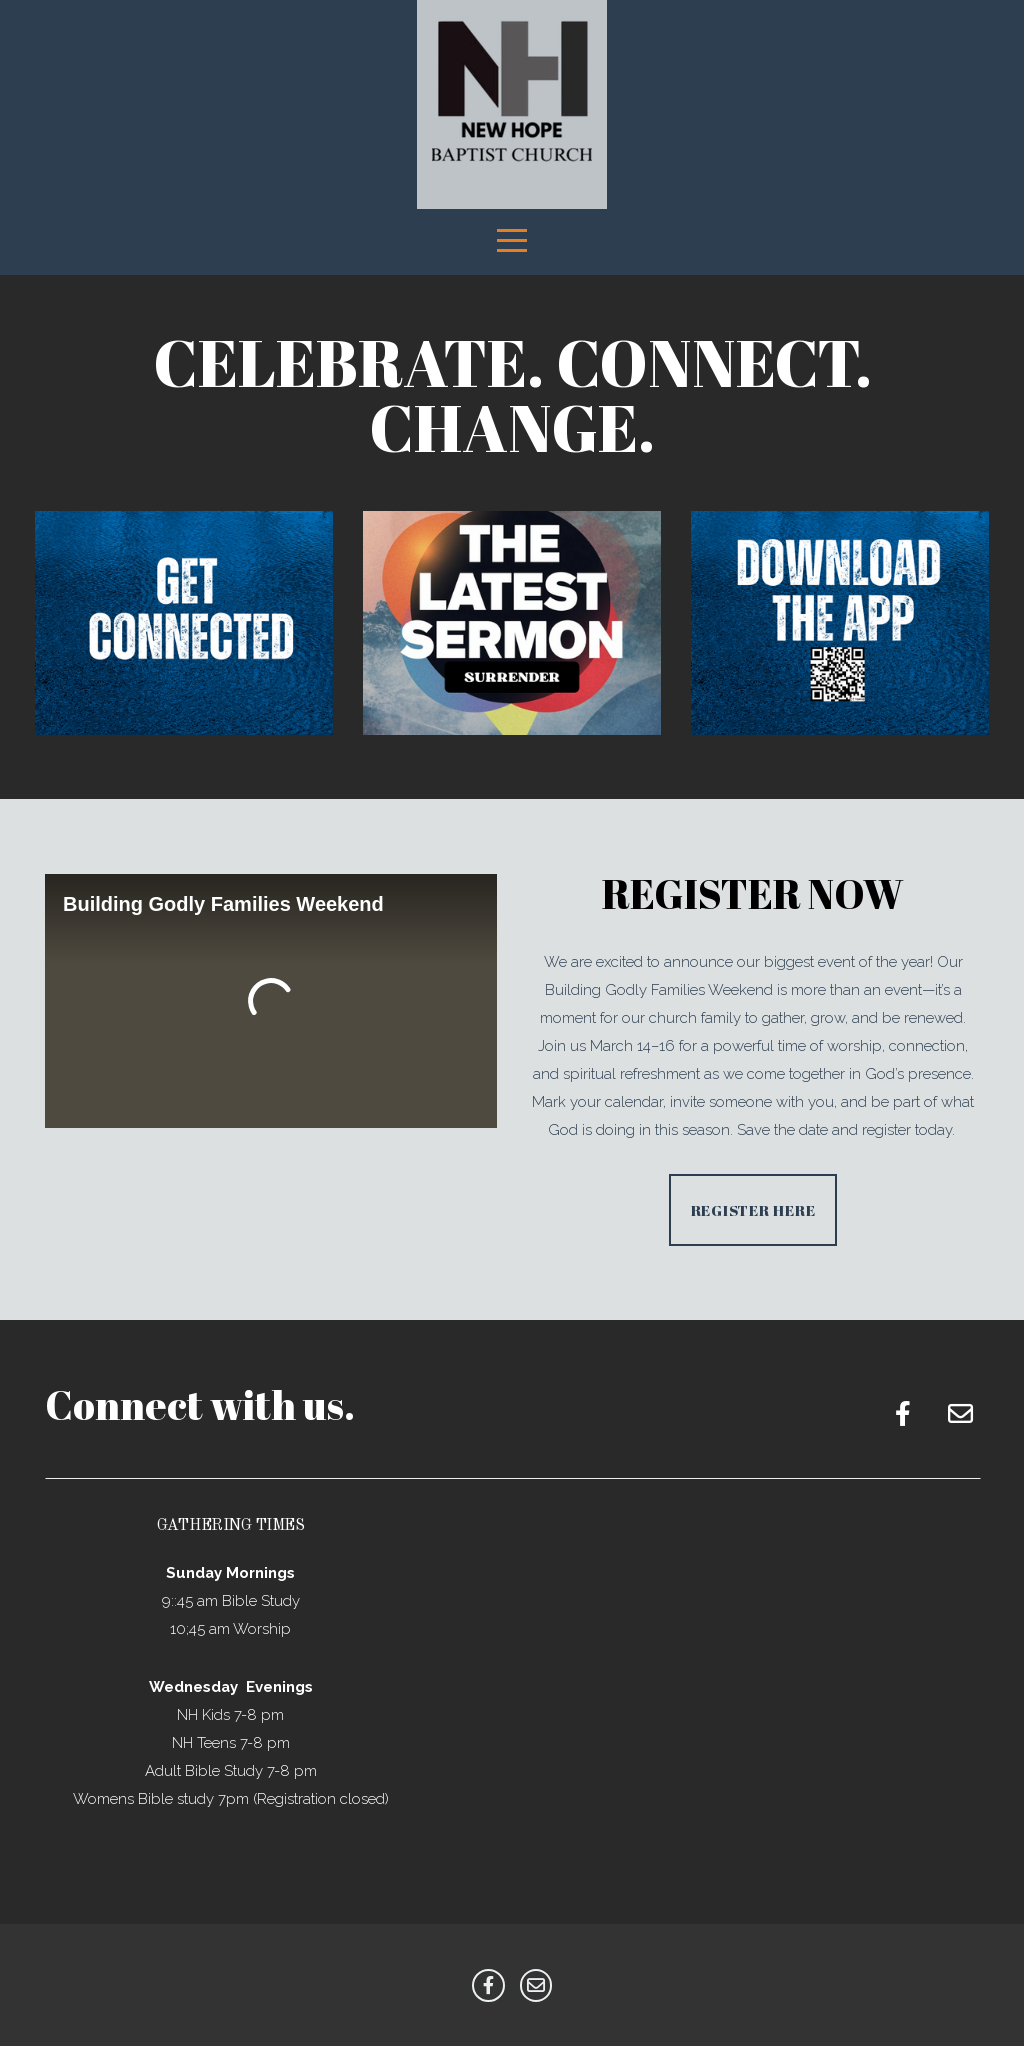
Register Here (753, 1210)
